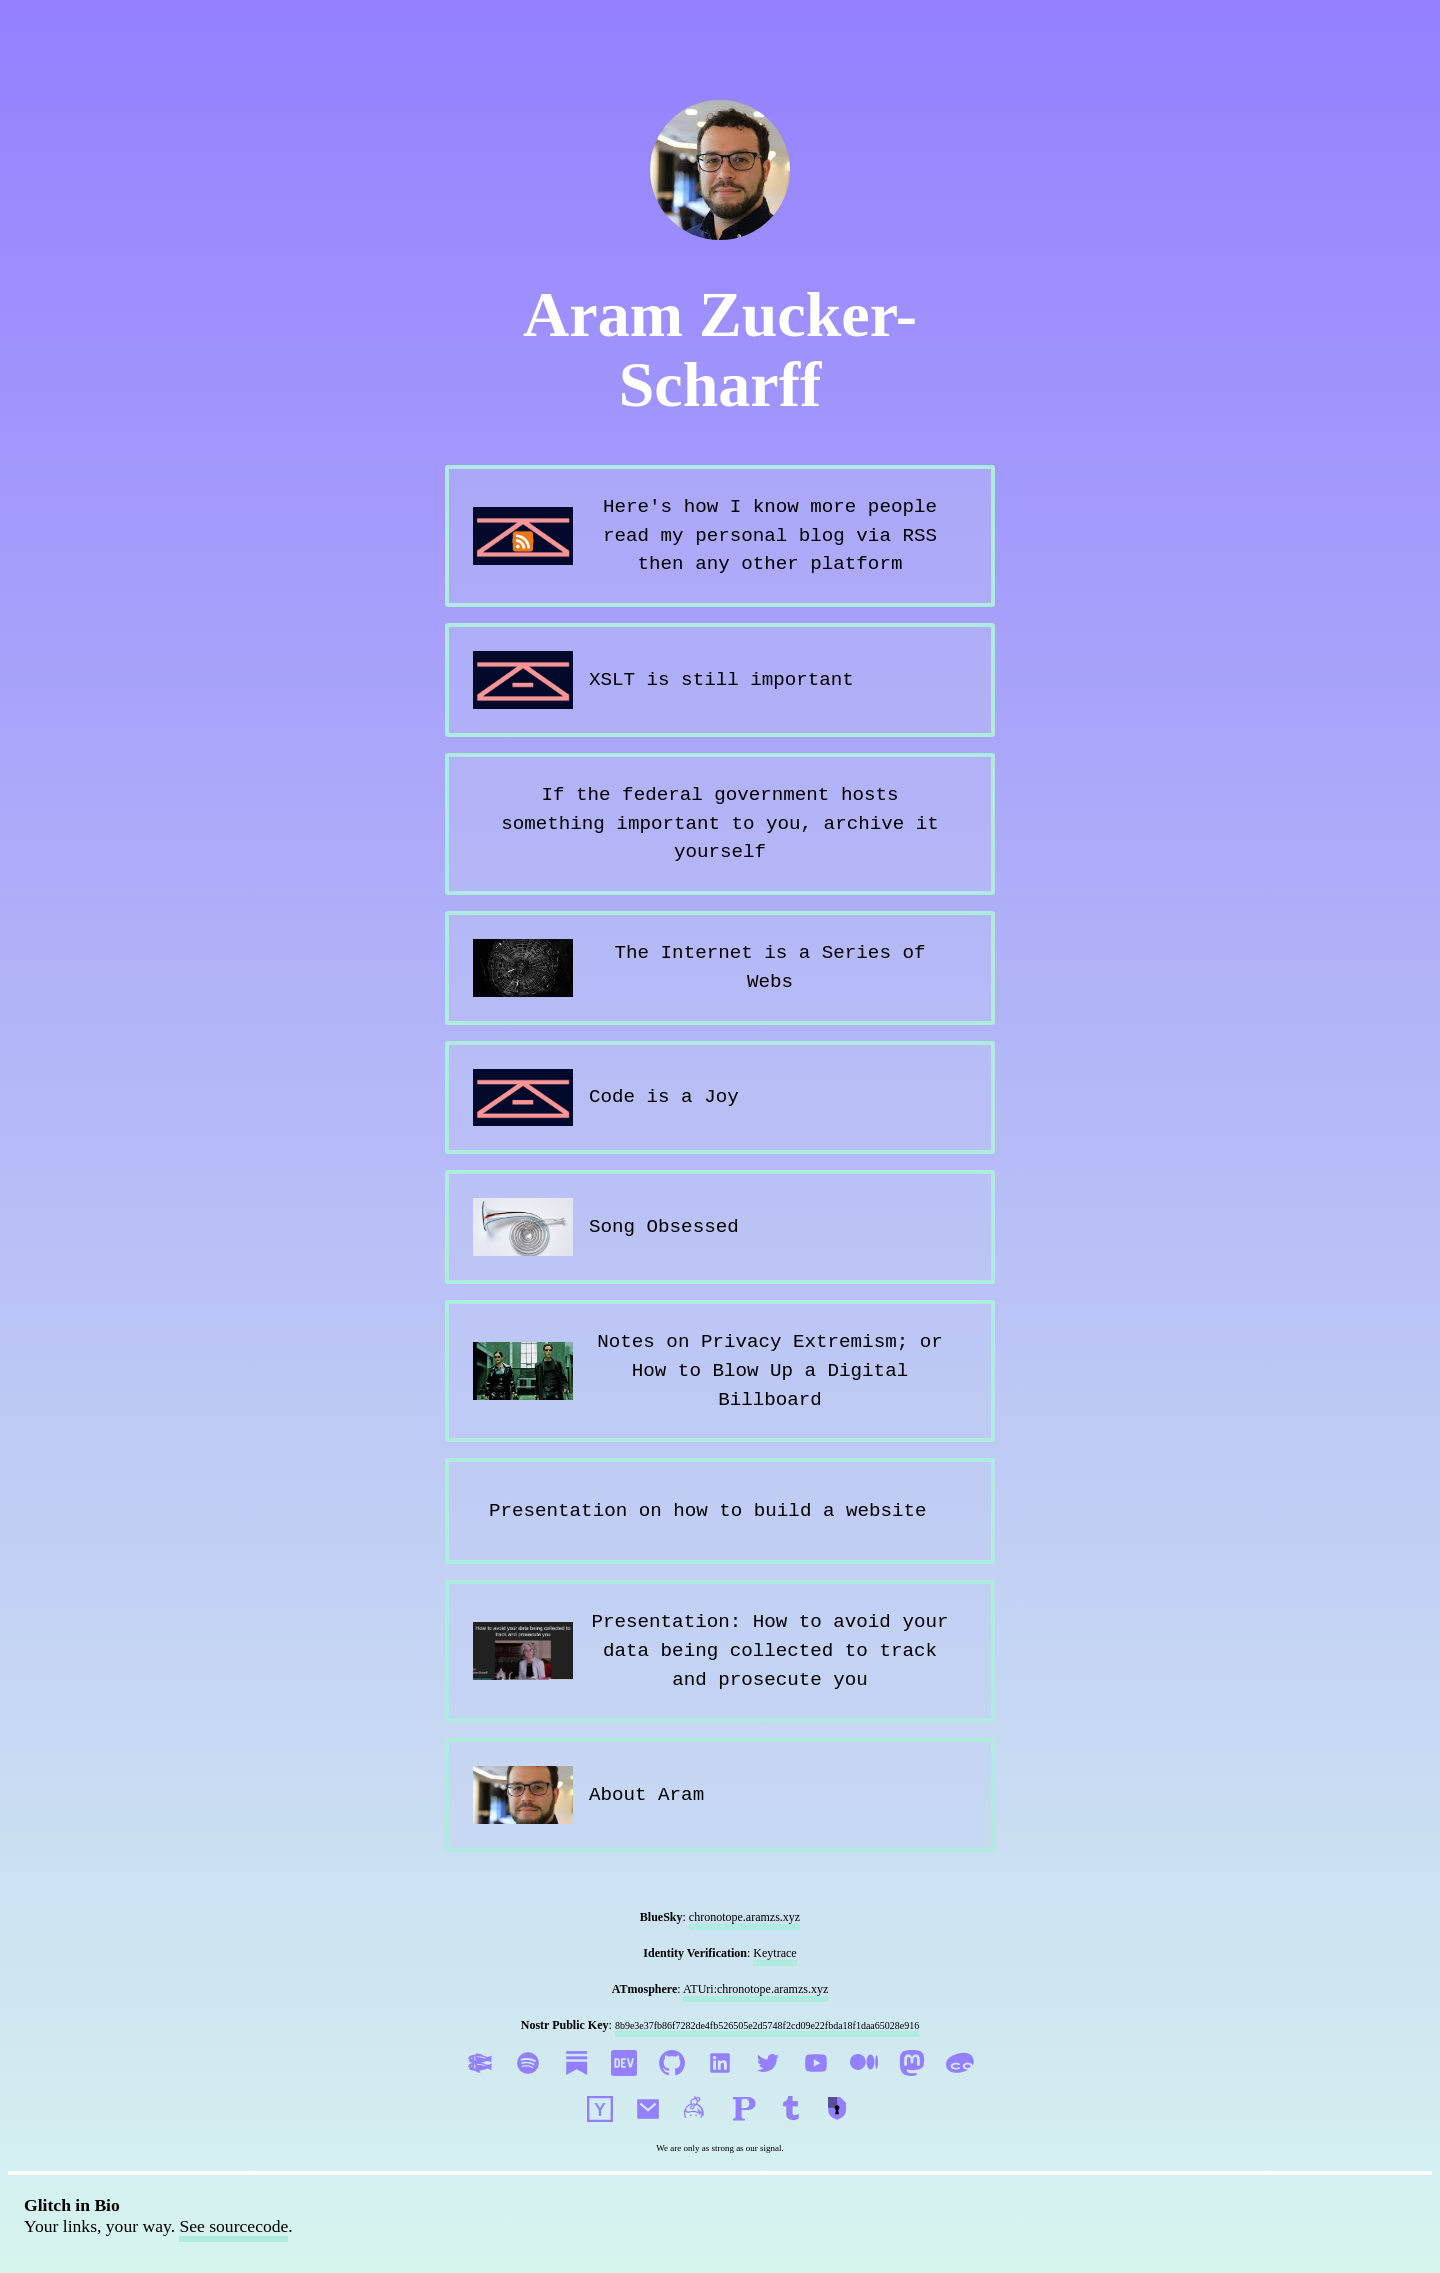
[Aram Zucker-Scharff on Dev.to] (626, 2086)
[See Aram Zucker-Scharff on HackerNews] (602, 2132)
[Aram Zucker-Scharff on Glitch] (482, 2086)
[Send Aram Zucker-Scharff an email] (650, 2132)
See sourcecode (233, 2226)
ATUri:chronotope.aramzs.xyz (755, 1989)
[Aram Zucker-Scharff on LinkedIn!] (722, 2086)
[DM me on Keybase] (698, 2132)
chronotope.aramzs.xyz (744, 1917)
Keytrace (774, 1953)
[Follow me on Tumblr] (794, 2132)
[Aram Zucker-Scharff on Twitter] (770, 2086)
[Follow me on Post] (746, 2132)
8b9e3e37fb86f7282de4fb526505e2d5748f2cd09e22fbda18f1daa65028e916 (767, 2025)
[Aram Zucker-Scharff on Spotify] (530, 2086)
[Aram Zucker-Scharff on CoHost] (960, 2086)
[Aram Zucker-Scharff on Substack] (578, 2086)
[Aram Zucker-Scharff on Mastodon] (914, 2086)
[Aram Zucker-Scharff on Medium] (866, 2086)
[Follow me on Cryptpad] (840, 2132)
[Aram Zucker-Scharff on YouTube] (818, 2086)
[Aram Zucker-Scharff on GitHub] (674, 2086)
